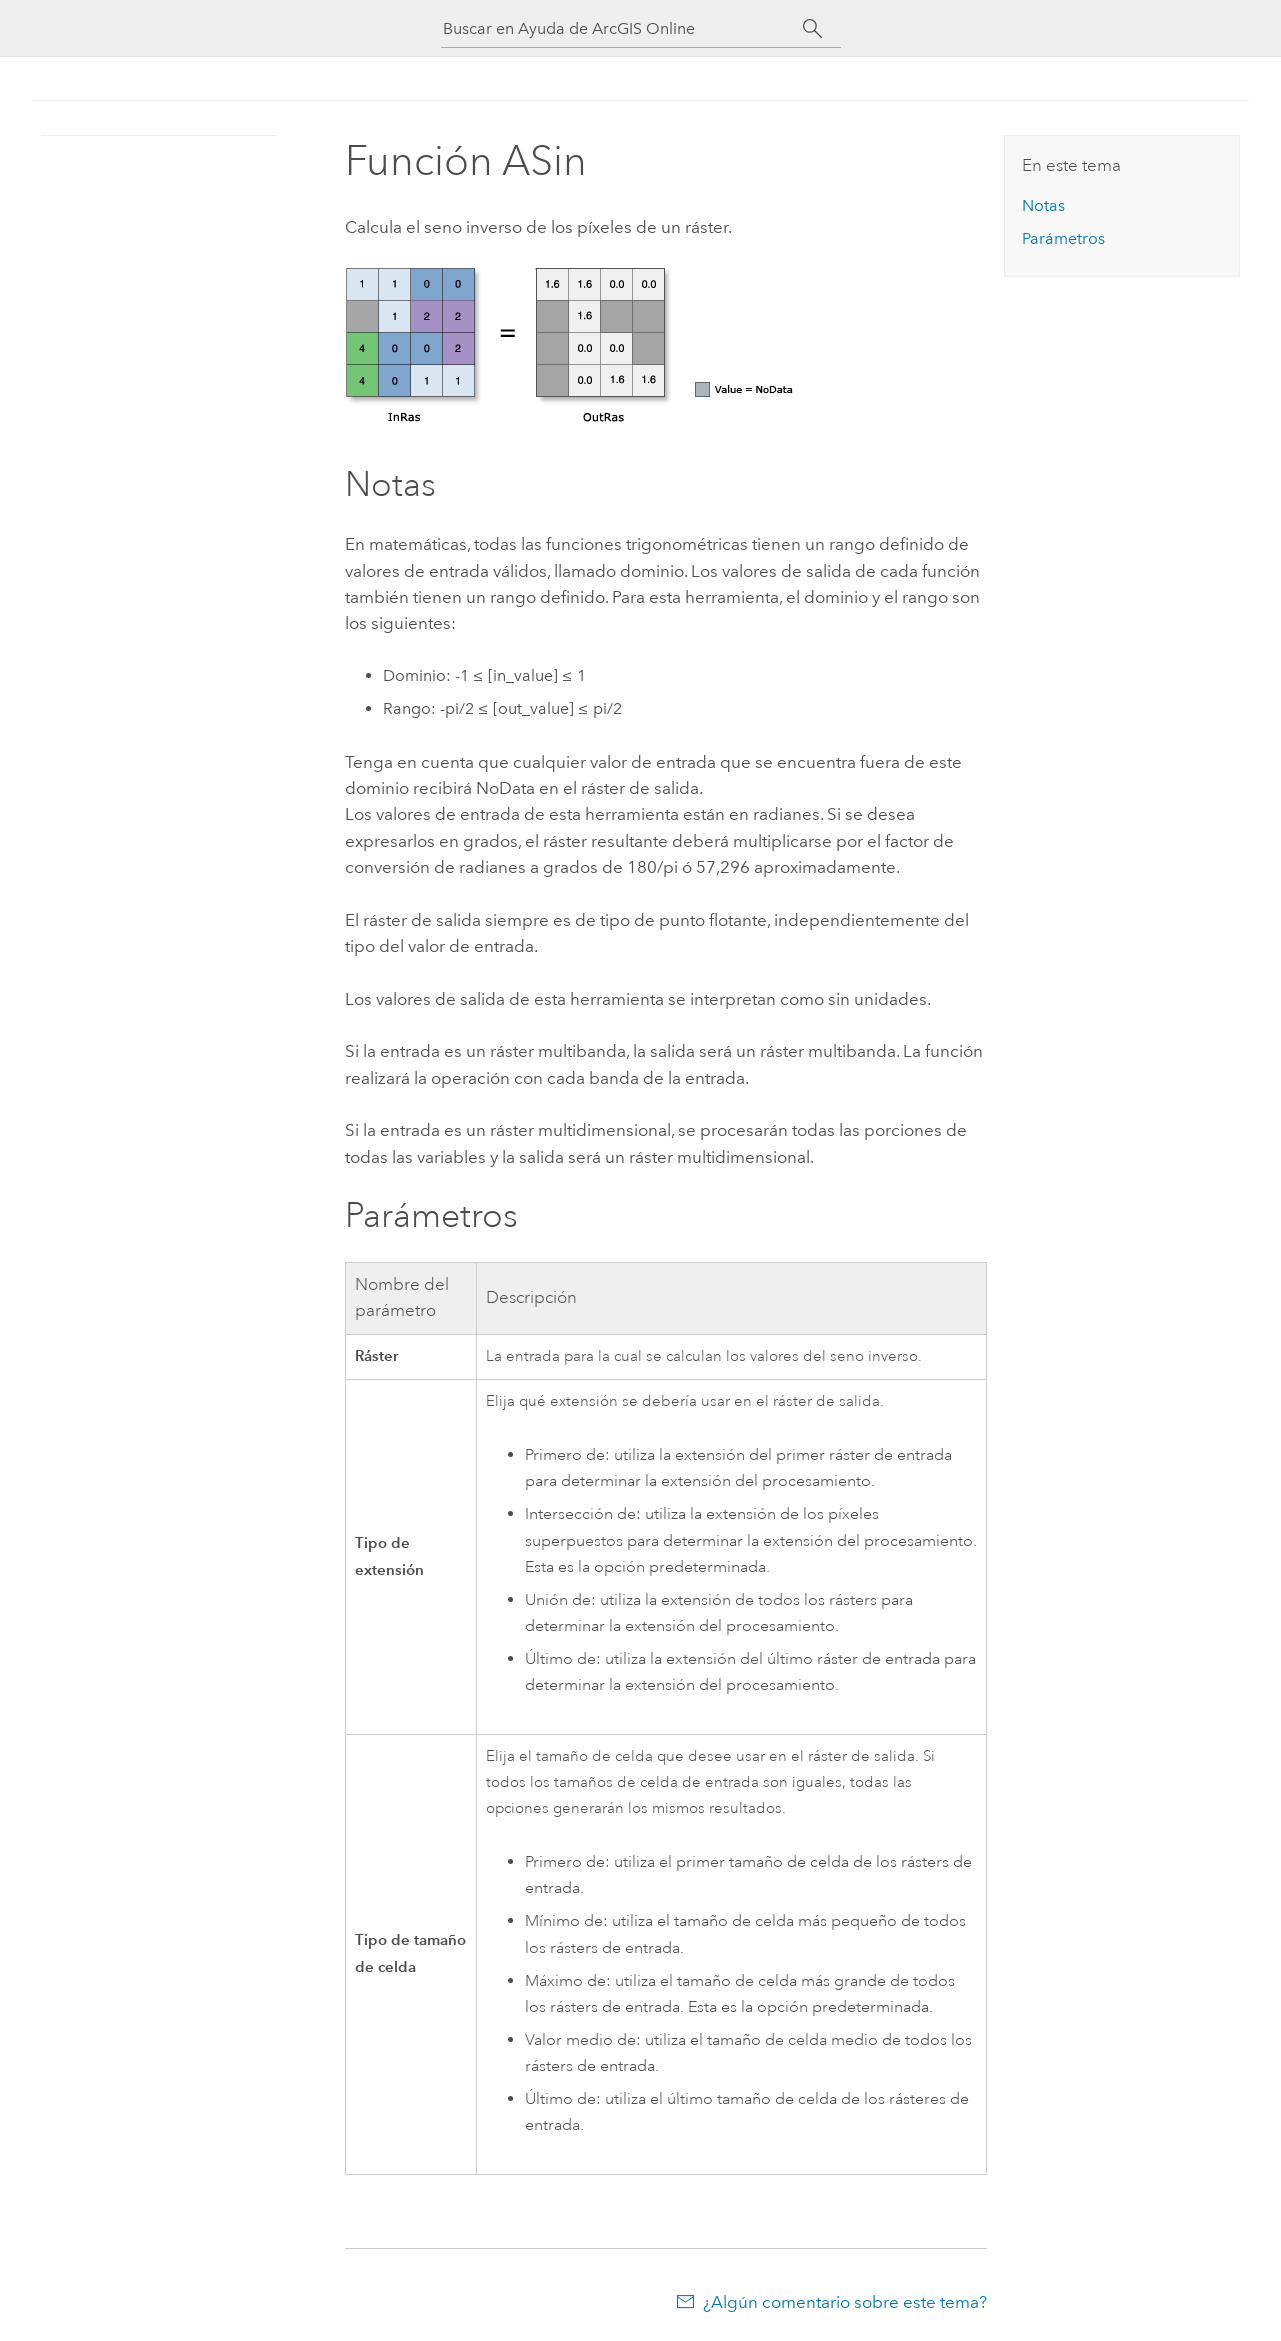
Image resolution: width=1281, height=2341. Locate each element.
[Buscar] (813, 29)
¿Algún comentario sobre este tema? (845, 2302)
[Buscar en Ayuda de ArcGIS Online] (623, 28)
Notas (1043, 205)
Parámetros (1063, 238)
